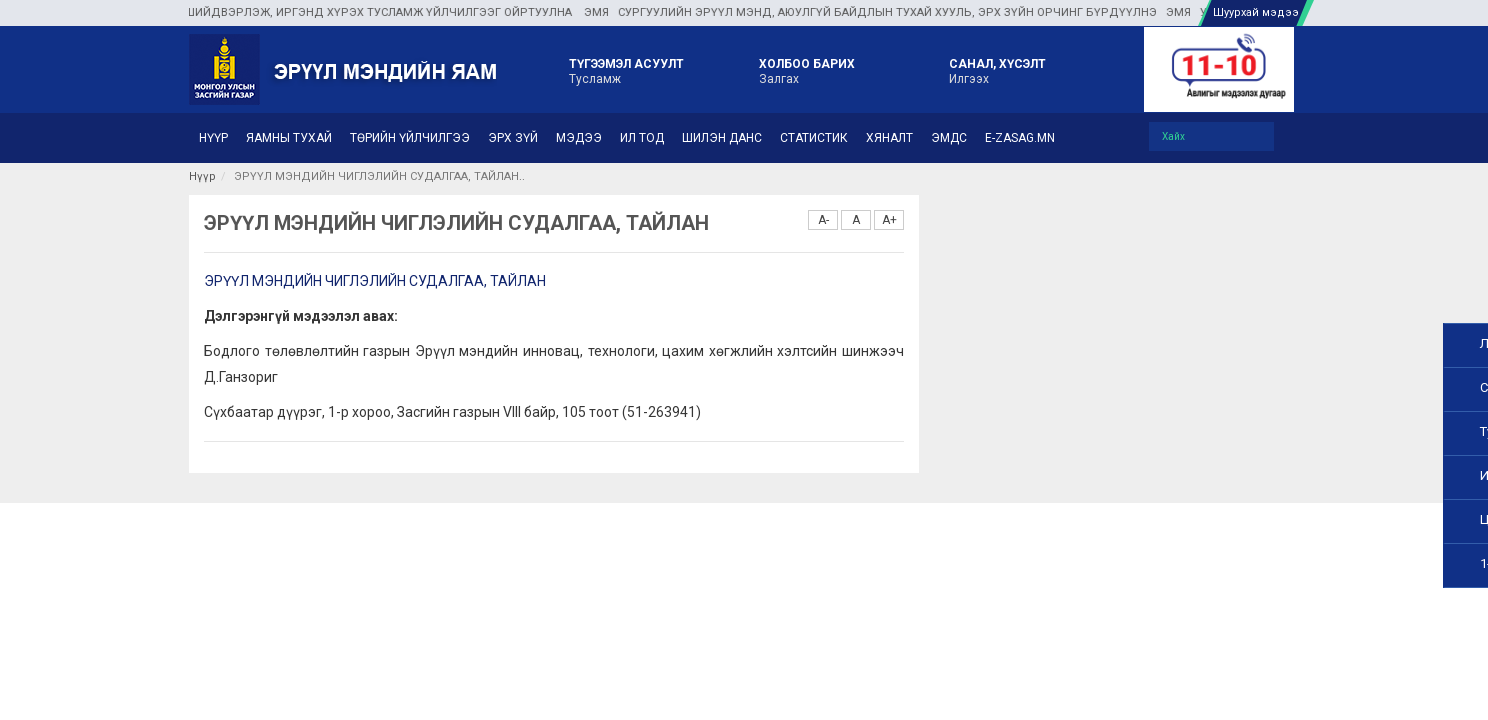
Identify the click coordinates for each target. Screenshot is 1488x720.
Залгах (807, 70)
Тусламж (626, 70)
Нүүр (202, 176)
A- (823, 220)
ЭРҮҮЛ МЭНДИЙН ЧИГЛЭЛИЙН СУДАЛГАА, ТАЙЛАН (375, 281)
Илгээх (997, 70)
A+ (889, 220)
